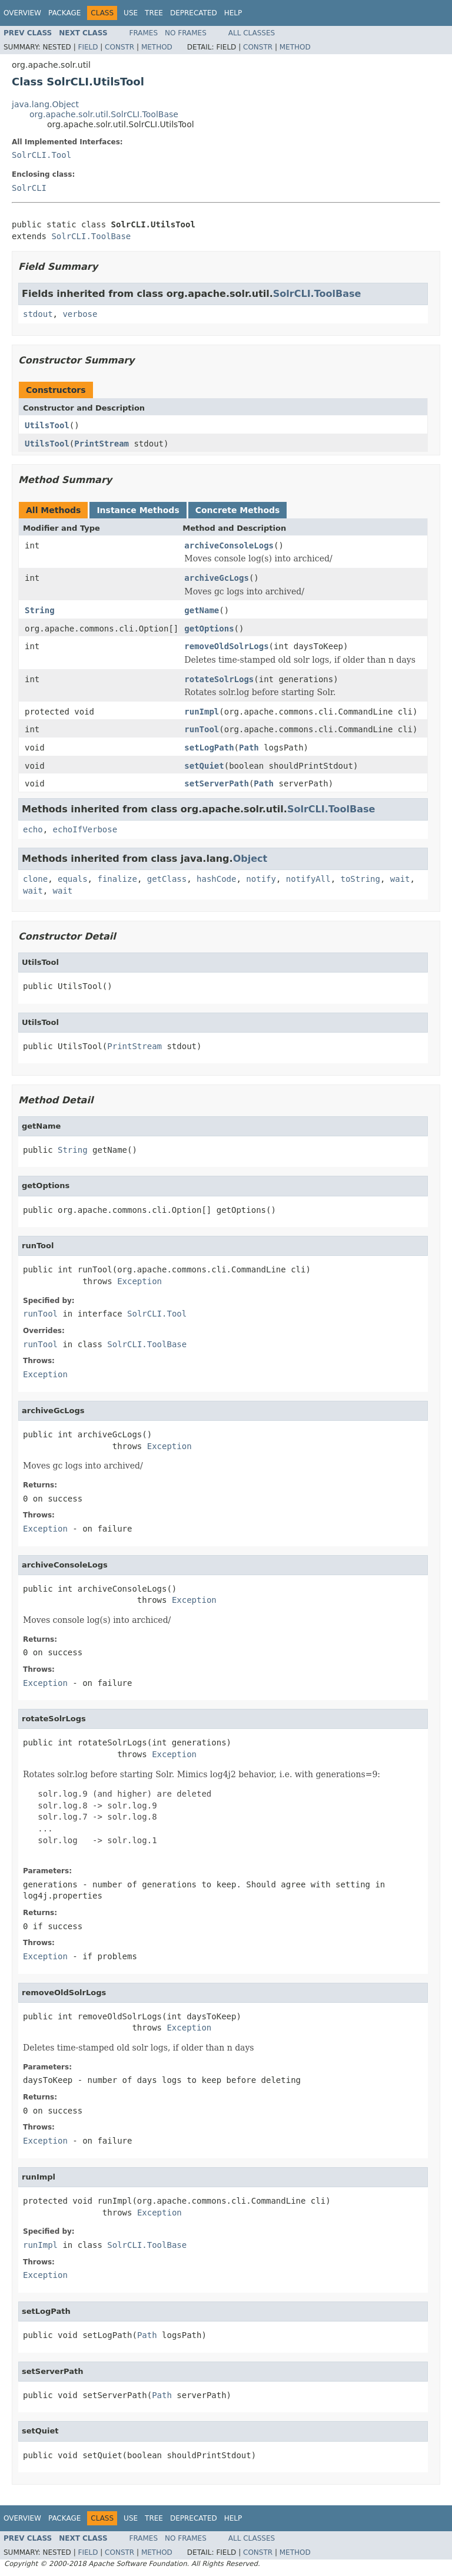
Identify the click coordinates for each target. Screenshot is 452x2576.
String (40, 610)
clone (35, 879)
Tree (154, 13)
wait (400, 879)
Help (233, 13)
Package (64, 13)
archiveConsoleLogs (229, 545)
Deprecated (193, 13)
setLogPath (209, 747)
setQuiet (204, 766)
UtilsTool (47, 425)
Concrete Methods (237, 510)
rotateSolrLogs (219, 679)
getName (201, 610)
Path (249, 747)
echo (33, 829)
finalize (117, 879)
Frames (143, 33)
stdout (38, 314)
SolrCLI (29, 188)
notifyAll (308, 879)
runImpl (201, 711)
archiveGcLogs (216, 578)
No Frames (186, 33)
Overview (22, 13)
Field (88, 47)
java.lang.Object (45, 104)
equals (73, 879)
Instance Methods (138, 510)
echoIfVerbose (85, 829)
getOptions (209, 628)
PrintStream (101, 443)
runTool (201, 729)
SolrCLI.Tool (41, 155)
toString (360, 879)
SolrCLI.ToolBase (91, 236)
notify (261, 879)
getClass (167, 879)
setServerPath (216, 783)
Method (156, 47)
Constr (119, 47)
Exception (139, 1281)
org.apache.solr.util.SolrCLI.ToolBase (103, 114)
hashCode (216, 879)
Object (250, 858)
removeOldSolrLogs (226, 646)
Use (131, 13)
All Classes (251, 33)
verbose (79, 314)
